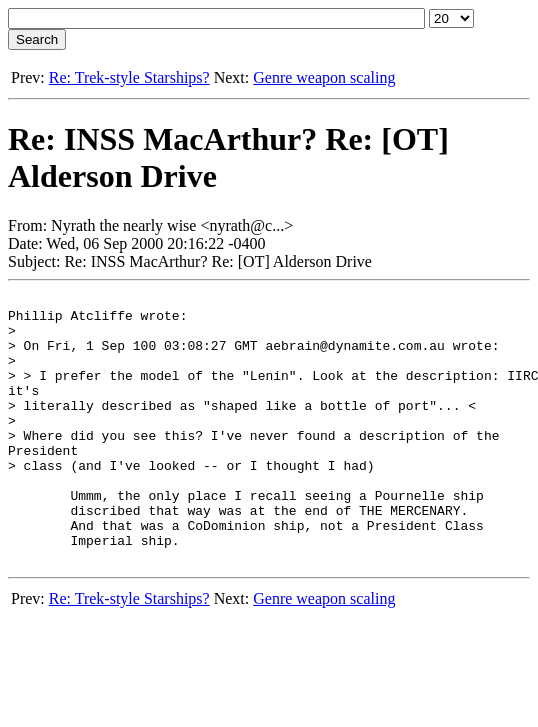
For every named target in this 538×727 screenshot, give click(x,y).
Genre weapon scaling (324, 77)
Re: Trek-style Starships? (129, 77)
